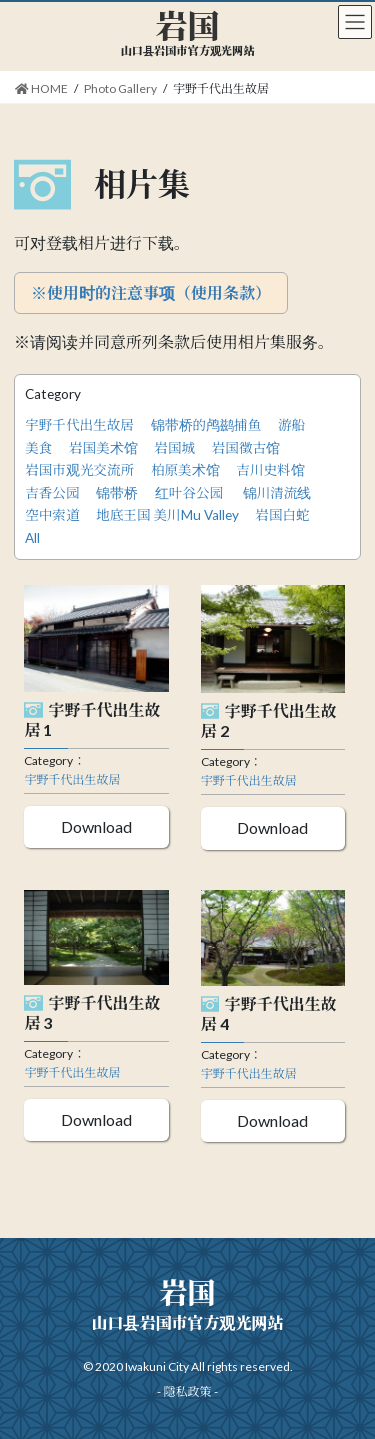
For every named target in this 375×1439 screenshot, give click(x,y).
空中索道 (52, 515)
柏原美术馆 (185, 470)
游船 (291, 425)
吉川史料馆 (270, 470)
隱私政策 (187, 1391)
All (32, 538)
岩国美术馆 (103, 448)
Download (96, 826)
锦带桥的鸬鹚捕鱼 (206, 425)
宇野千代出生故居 (79, 425)
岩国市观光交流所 (79, 470)
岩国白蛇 (282, 515)
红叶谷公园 (190, 493)
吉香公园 (52, 493)
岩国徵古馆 (246, 448)
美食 (38, 448)
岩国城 (174, 448)
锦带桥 (117, 493)
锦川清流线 (277, 493)
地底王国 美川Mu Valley (167, 515)
